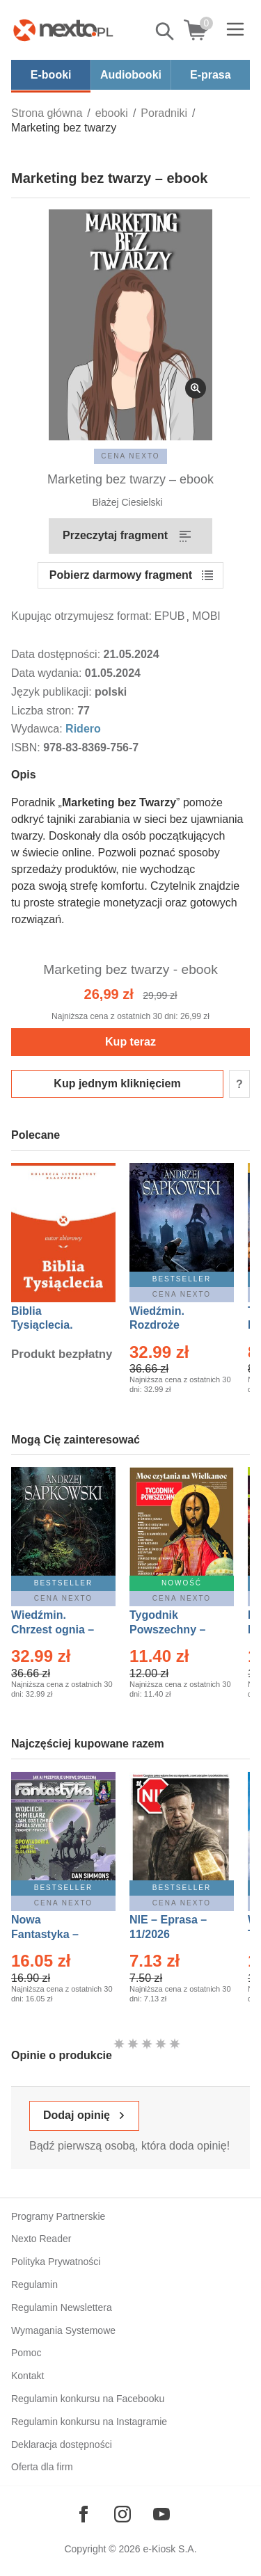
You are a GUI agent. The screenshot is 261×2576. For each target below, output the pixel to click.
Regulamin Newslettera (61, 2307)
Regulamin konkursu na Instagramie (89, 2421)
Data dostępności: (57, 654)
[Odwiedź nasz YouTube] (161, 2514)
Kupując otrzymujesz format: (81, 616)
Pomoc (26, 2352)
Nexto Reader (41, 2238)
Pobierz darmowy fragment (120, 575)
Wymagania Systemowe (63, 2330)
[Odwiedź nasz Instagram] (122, 2514)
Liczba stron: (44, 711)
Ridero (83, 729)
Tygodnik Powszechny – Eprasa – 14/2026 (174, 1629)
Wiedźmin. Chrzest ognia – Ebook (52, 1629)
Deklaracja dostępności (61, 2444)
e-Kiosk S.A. (170, 2548)
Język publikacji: (53, 692)
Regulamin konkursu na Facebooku (87, 2398)
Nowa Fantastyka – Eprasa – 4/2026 (53, 1934)
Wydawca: (38, 729)
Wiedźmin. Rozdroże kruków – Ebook (172, 1325)
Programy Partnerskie (58, 2216)
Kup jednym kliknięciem (117, 1083)
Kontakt (27, 2375)
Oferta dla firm (42, 2466)
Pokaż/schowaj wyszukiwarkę (165, 31)
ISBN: (27, 747)
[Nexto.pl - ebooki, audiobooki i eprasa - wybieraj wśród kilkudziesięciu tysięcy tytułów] (63, 30)
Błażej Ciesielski (127, 502)
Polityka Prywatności (55, 2261)
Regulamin (34, 2284)
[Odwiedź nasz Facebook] (83, 2514)
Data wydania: (48, 673)
